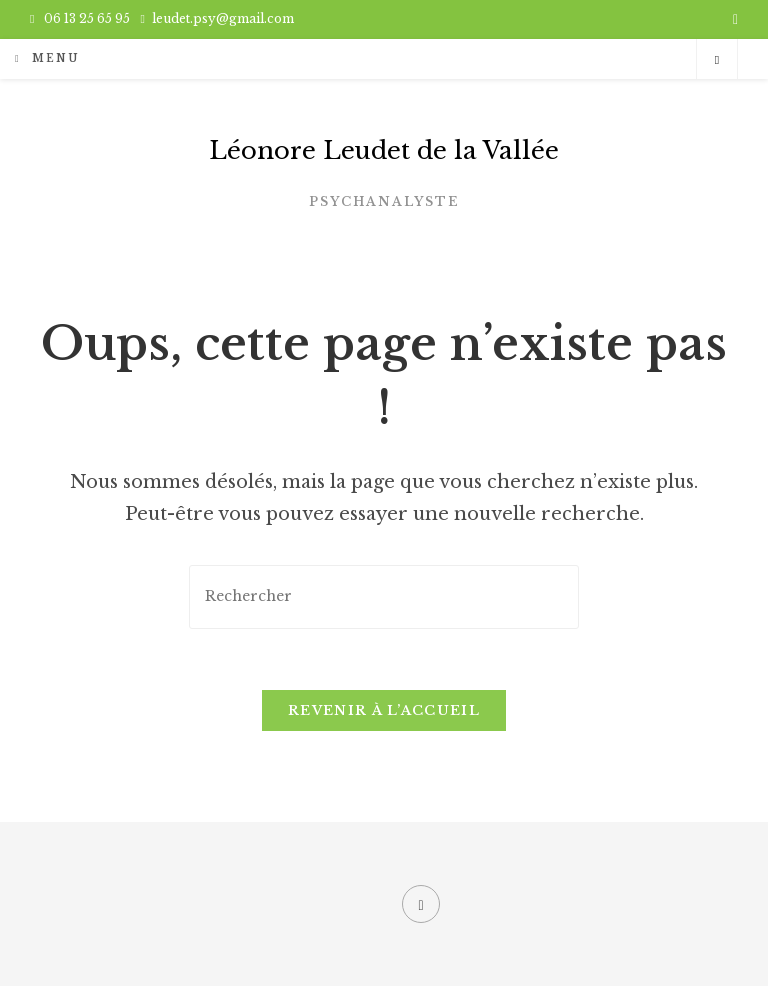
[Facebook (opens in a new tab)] (732, 19)
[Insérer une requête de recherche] (384, 596)
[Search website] (717, 60)
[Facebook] (421, 904)
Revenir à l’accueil (384, 710)
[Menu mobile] (47, 58)
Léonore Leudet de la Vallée (384, 150)
